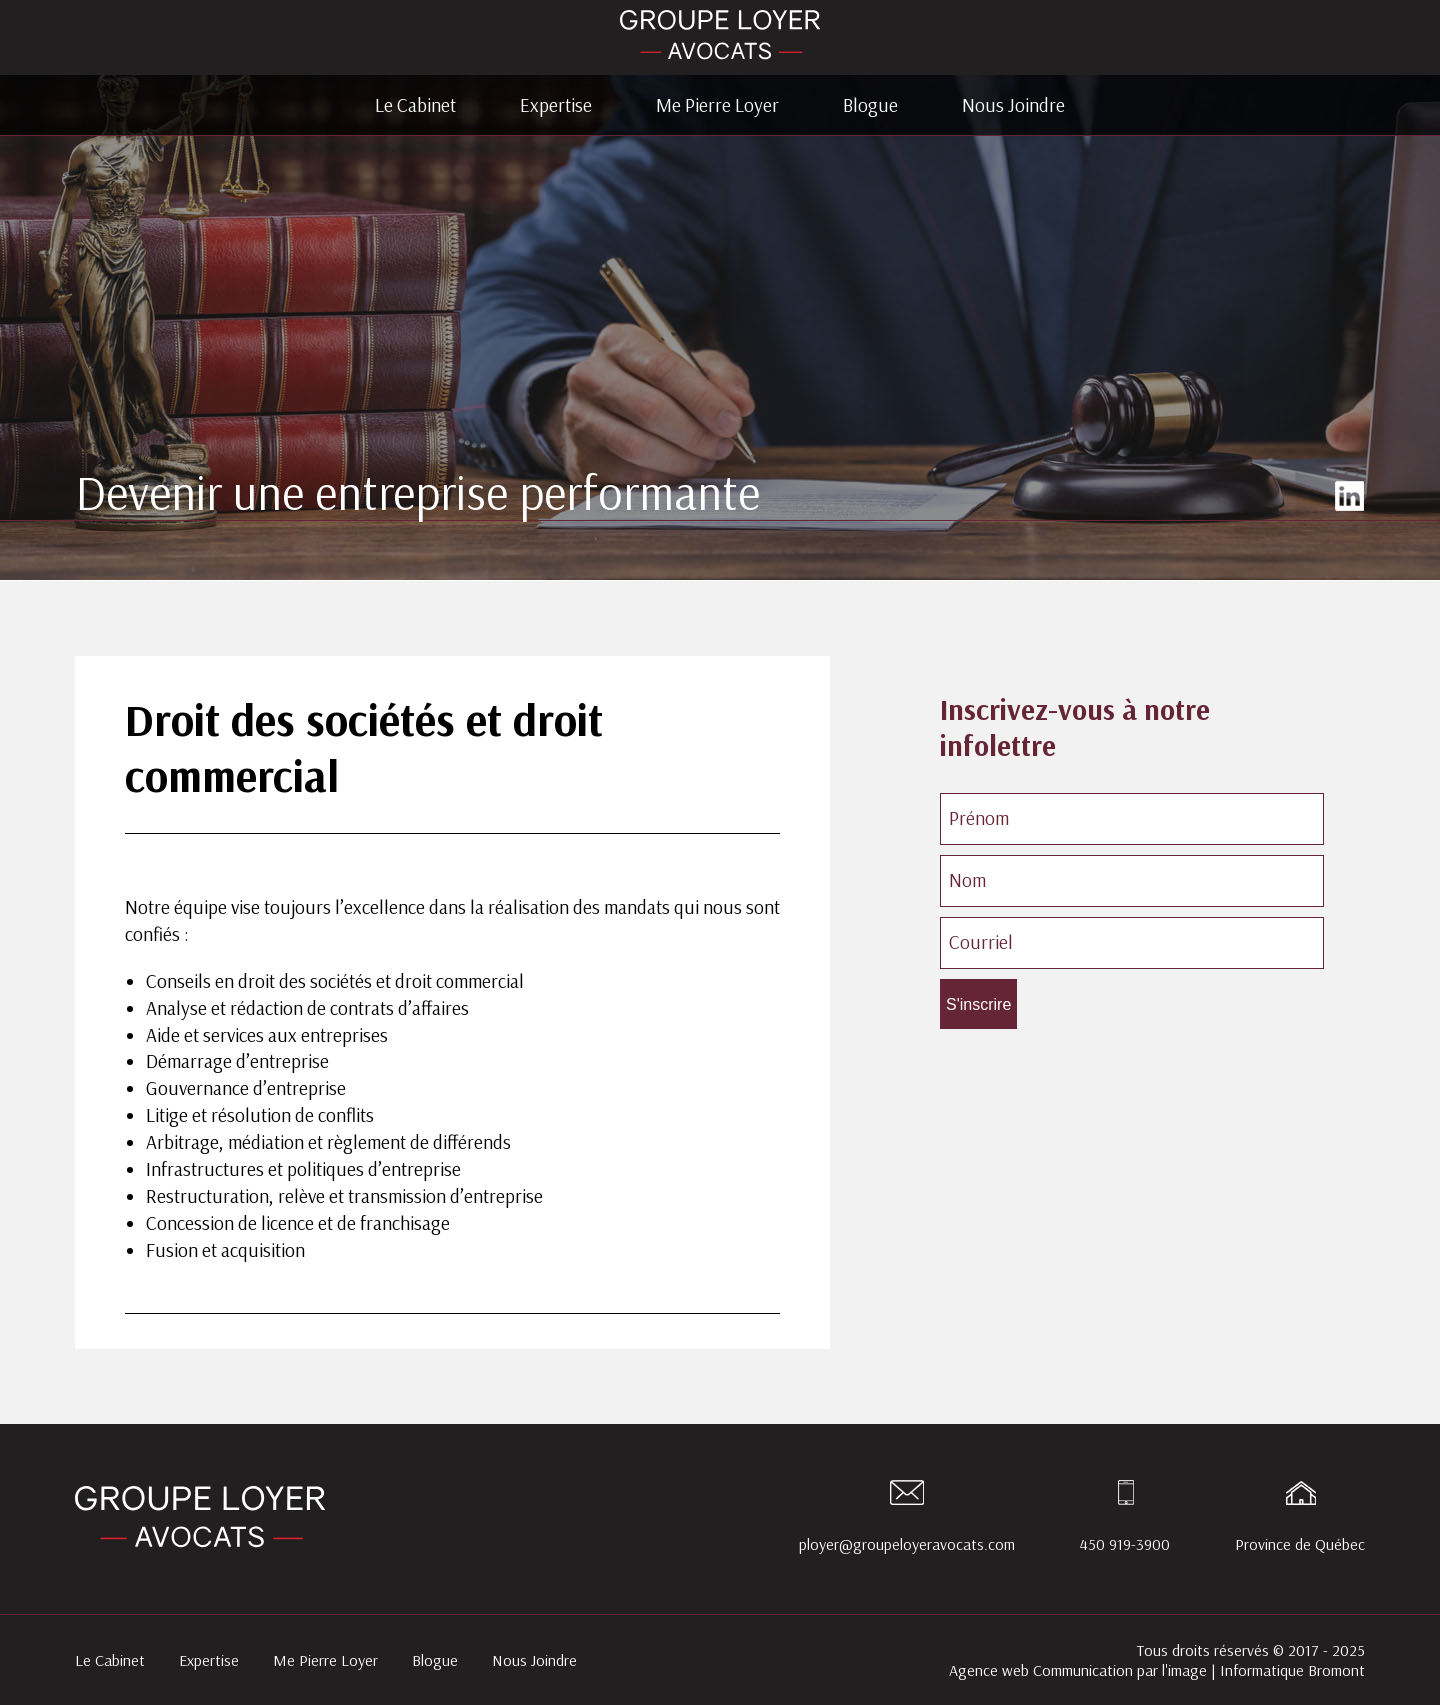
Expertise (556, 105)
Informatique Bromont (1292, 1670)
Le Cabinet (415, 105)
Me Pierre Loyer (717, 105)
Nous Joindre (1013, 105)
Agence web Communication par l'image (1078, 1670)
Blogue (870, 105)
